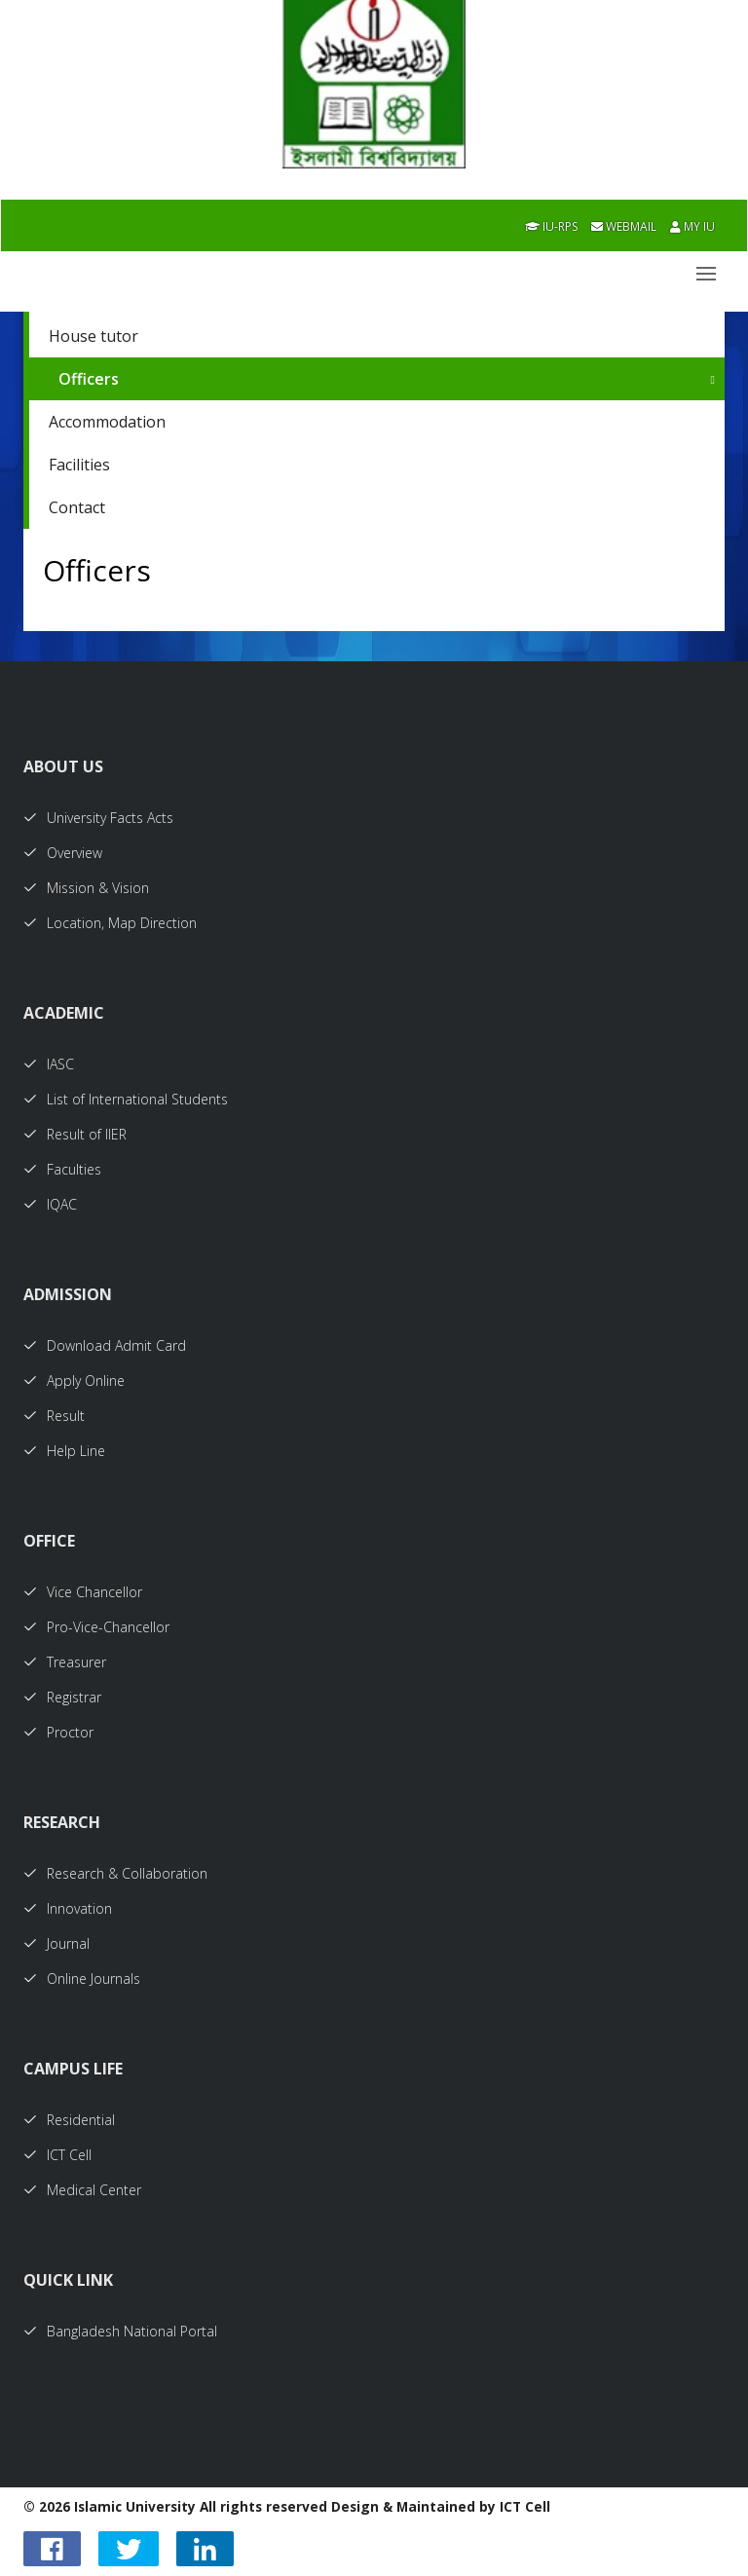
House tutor (93, 336)
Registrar (62, 1697)
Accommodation (107, 421)
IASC (48, 1064)
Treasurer (64, 1662)
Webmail (623, 226)
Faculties (62, 1169)
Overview (62, 852)
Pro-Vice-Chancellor (96, 1627)
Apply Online (74, 1380)
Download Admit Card (104, 1345)
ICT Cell (57, 2155)
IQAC (50, 1204)
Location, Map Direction (110, 923)
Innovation (67, 1908)
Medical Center (82, 2190)
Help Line (64, 1450)
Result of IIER (75, 1134)
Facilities (79, 464)
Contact (77, 507)
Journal (56, 1943)
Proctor (58, 1732)
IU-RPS (551, 226)
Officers (88, 379)
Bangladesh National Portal (120, 2331)
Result (54, 1415)
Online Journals (81, 1978)
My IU (692, 226)
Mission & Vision (86, 887)
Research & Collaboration (115, 1873)
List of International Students (125, 1099)
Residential (69, 2119)
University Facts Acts (98, 817)
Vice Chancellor (82, 1592)
